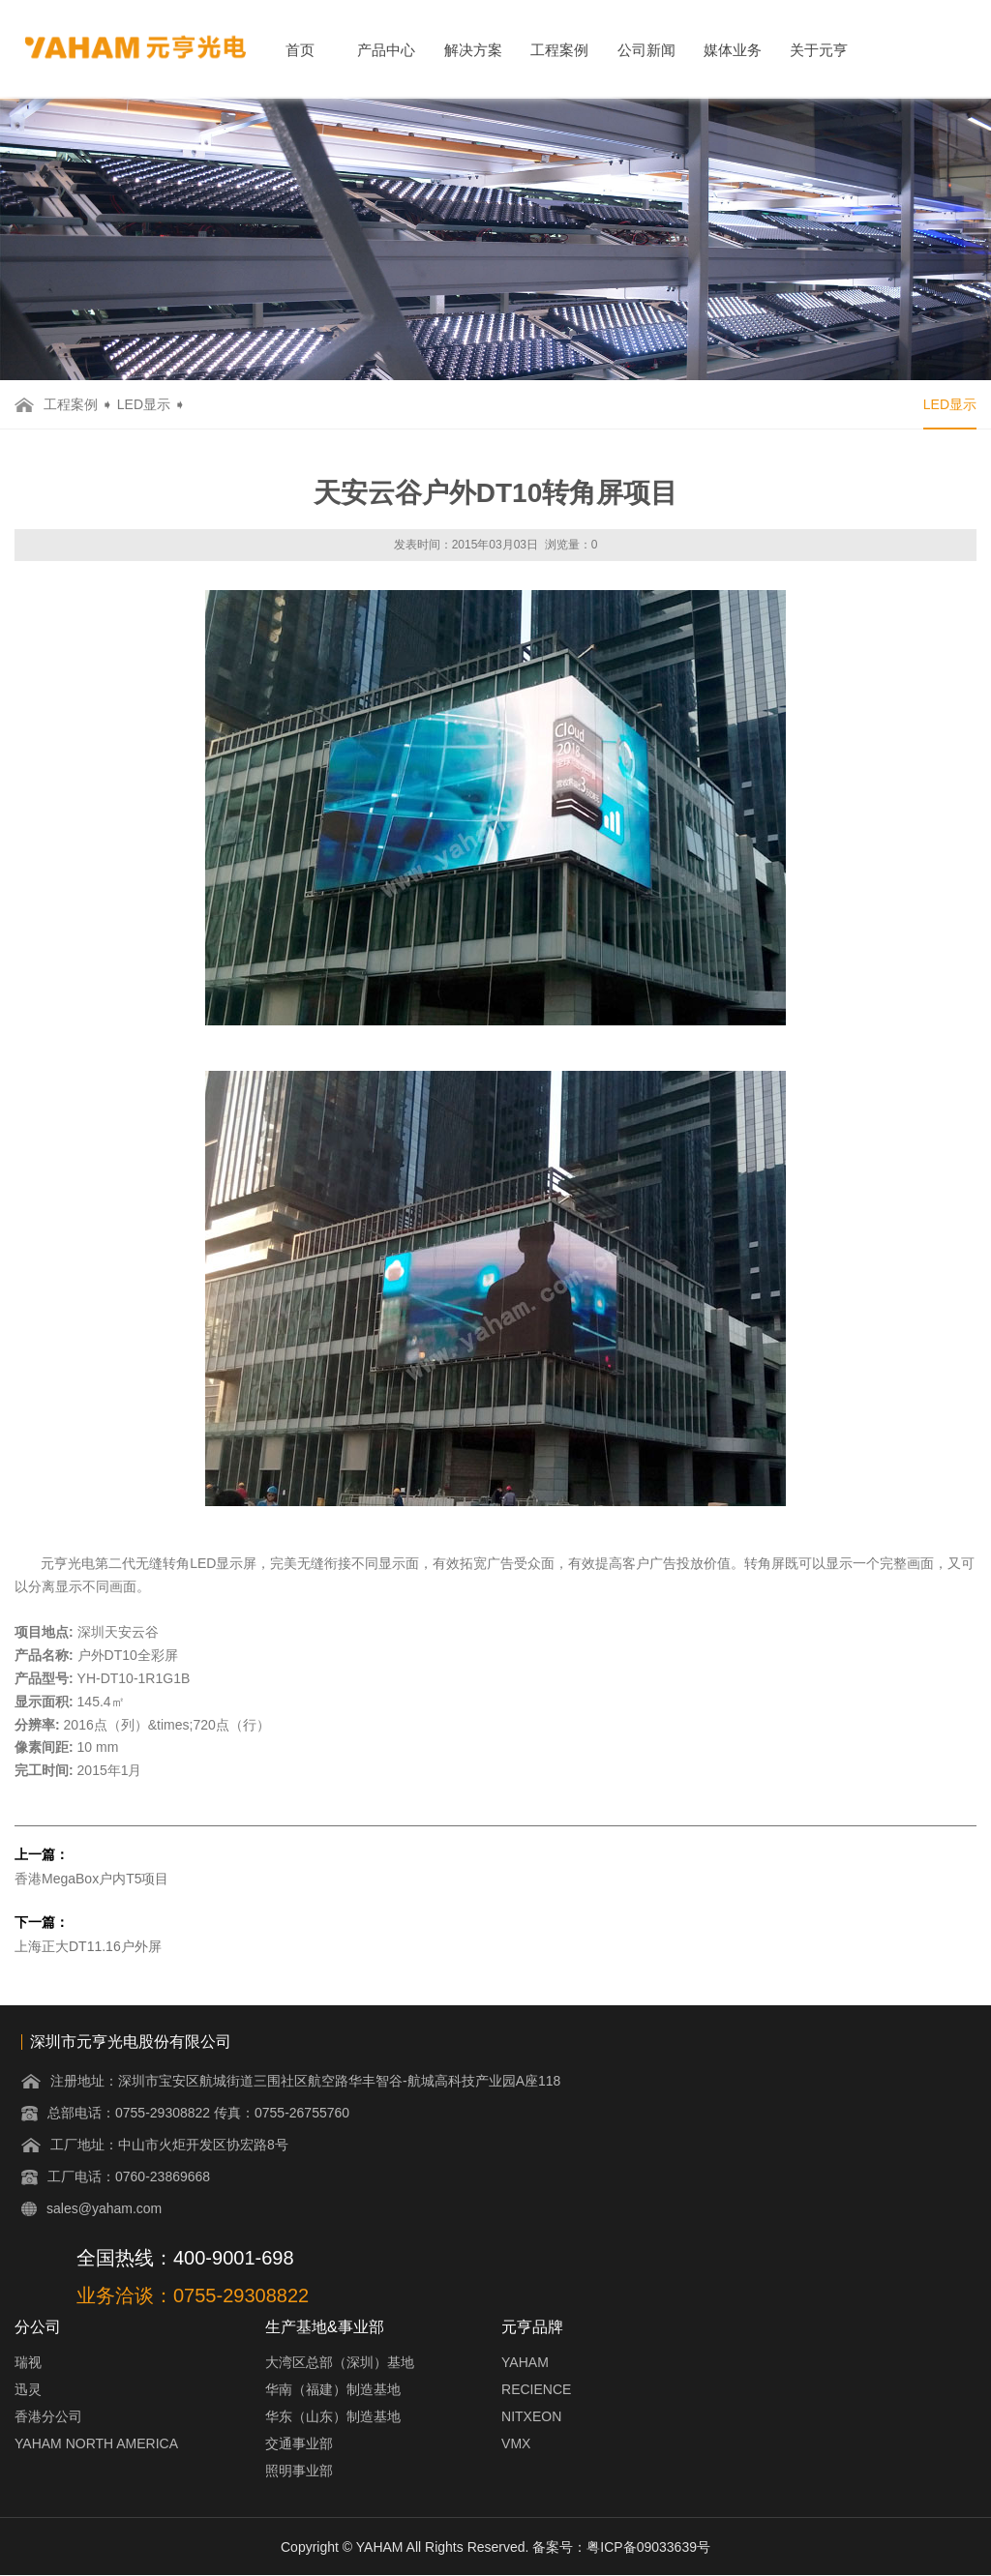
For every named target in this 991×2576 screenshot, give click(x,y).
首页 (300, 50)
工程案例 (559, 50)
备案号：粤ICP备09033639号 (621, 2547)
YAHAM (525, 2362)
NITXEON (531, 2416)
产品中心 (386, 50)
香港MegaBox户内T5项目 (91, 1878)
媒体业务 (733, 50)
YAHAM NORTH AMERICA (96, 2443)
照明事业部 (299, 2470)
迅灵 (28, 2389)
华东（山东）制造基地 (333, 2416)
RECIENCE (536, 2389)
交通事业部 (299, 2443)
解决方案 (473, 50)
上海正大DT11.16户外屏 (88, 1946)
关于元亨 (819, 50)
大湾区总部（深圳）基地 (339, 2362)
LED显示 (143, 404)
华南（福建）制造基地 (333, 2389)
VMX (515, 2443)
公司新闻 (646, 50)
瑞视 (28, 2362)
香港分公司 (48, 2416)
